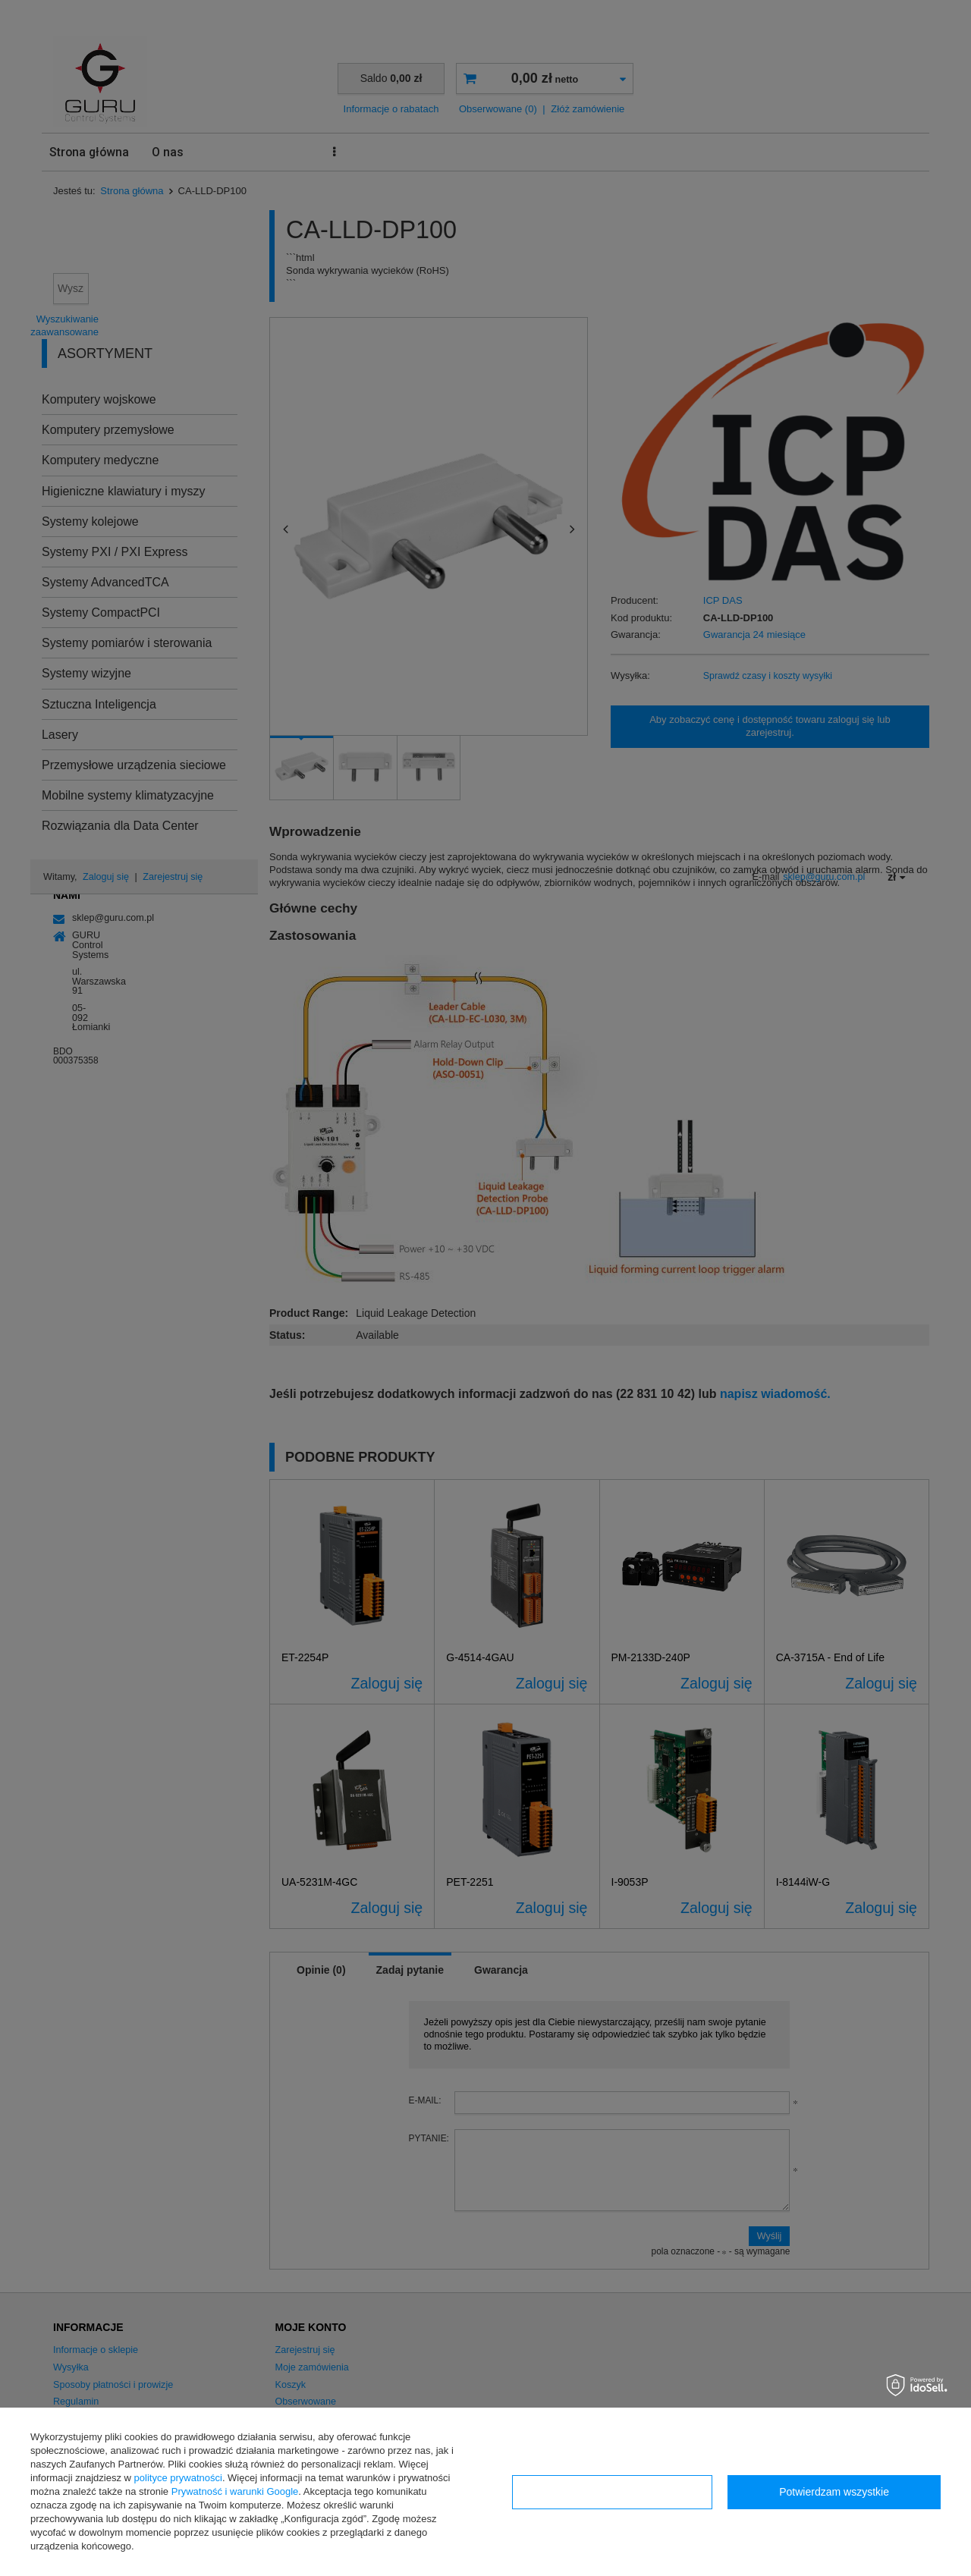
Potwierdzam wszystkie (834, 2492)
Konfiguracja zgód (612, 2492)
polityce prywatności (178, 2477)
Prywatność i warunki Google (235, 2491)
